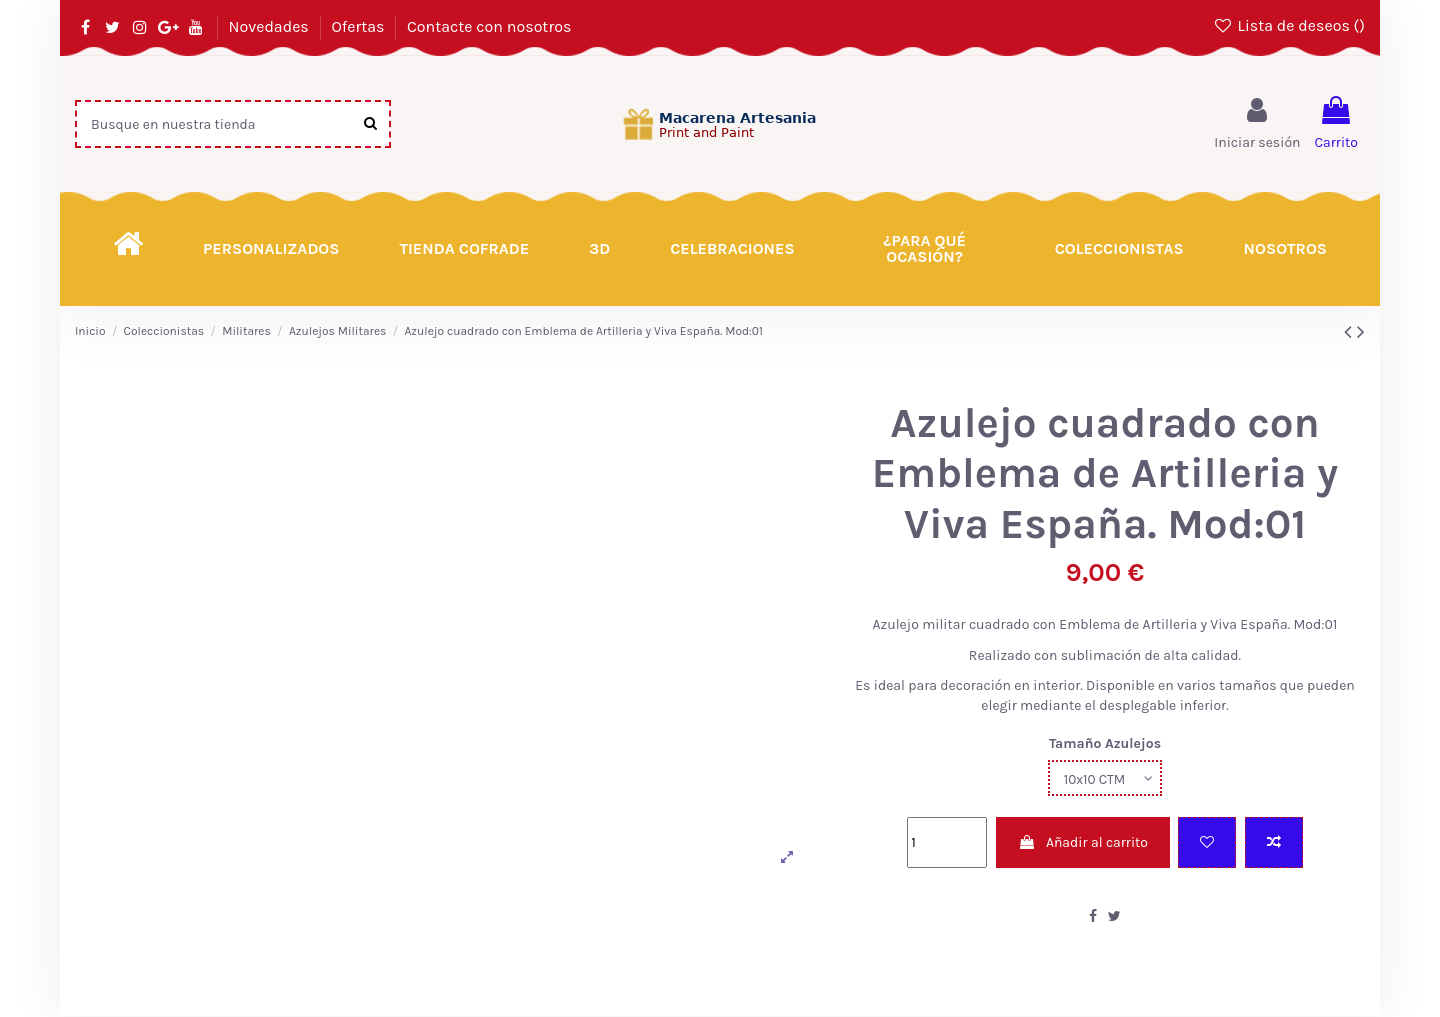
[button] (925, 249)
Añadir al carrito (1083, 843)
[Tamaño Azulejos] (1104, 778)
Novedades (270, 26)
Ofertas (359, 26)
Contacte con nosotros (489, 26)
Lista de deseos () (1289, 25)
